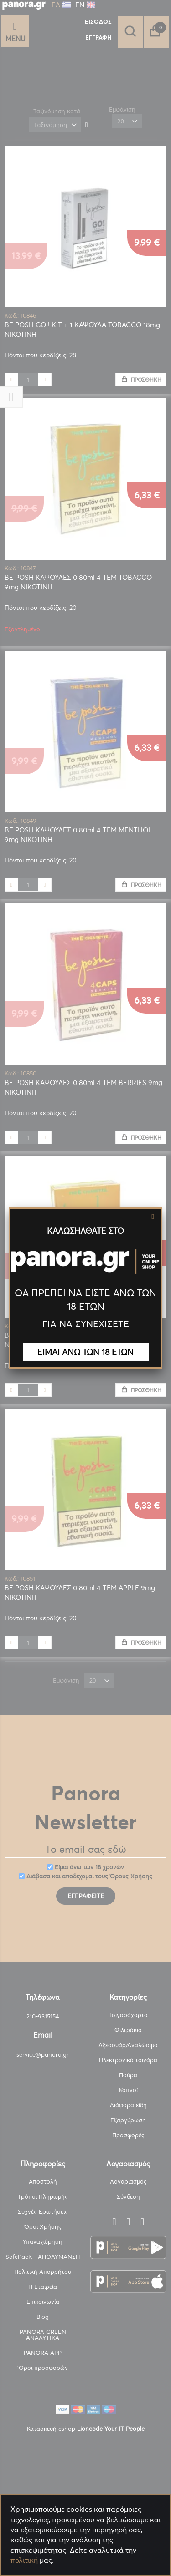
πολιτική (24, 2560)
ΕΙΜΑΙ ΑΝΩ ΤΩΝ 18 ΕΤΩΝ (85, 1352)
